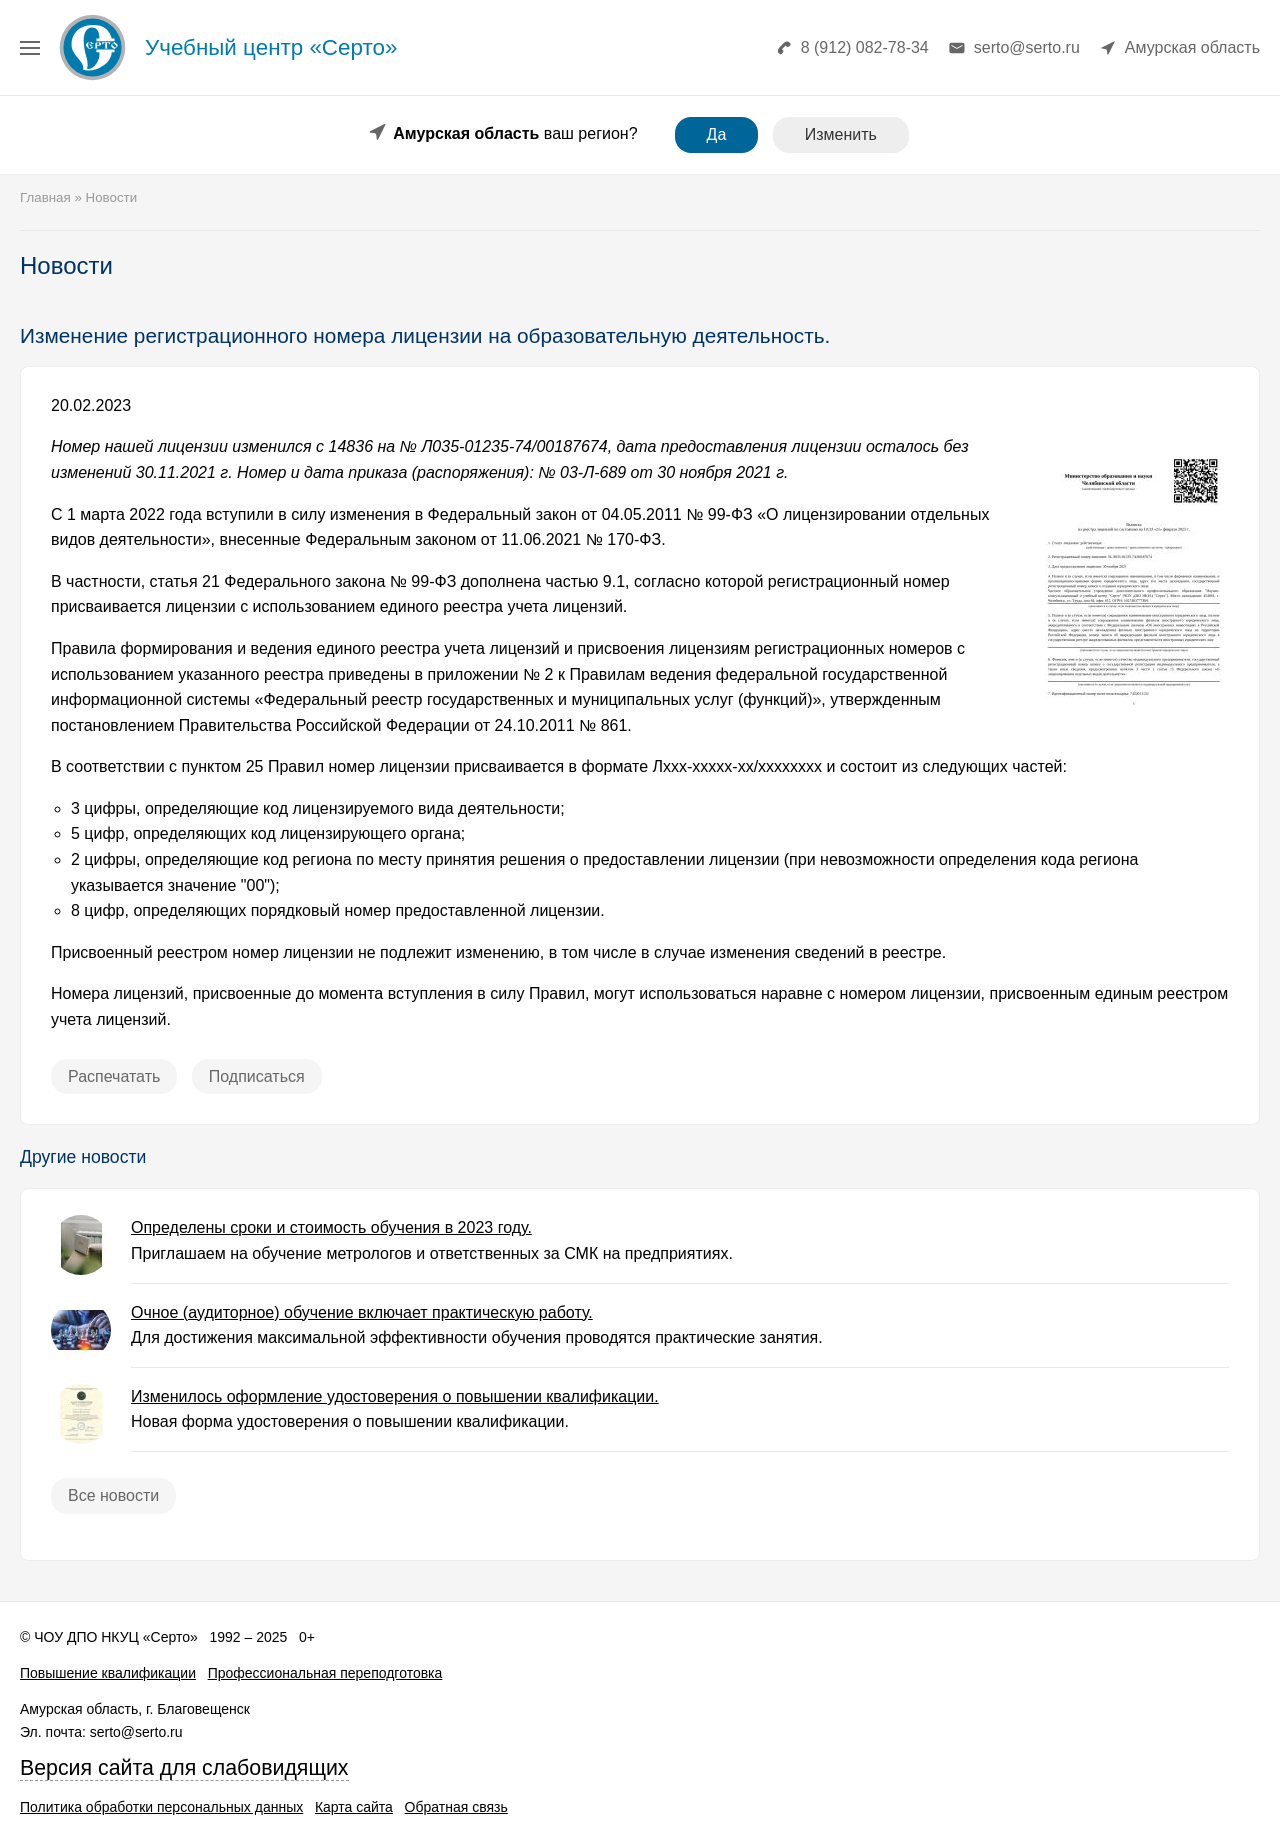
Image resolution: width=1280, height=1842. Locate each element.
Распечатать (114, 1076)
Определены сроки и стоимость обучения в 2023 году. (331, 1227)
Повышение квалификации (108, 1673)
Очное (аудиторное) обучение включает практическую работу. (362, 1312)
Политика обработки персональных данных (161, 1807)
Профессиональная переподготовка (325, 1673)
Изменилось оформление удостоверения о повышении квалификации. (395, 1396)
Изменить (841, 134)
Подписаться (257, 1076)
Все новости (113, 1495)
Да (717, 134)
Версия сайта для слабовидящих (184, 1768)
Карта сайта (354, 1807)
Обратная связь (456, 1807)
